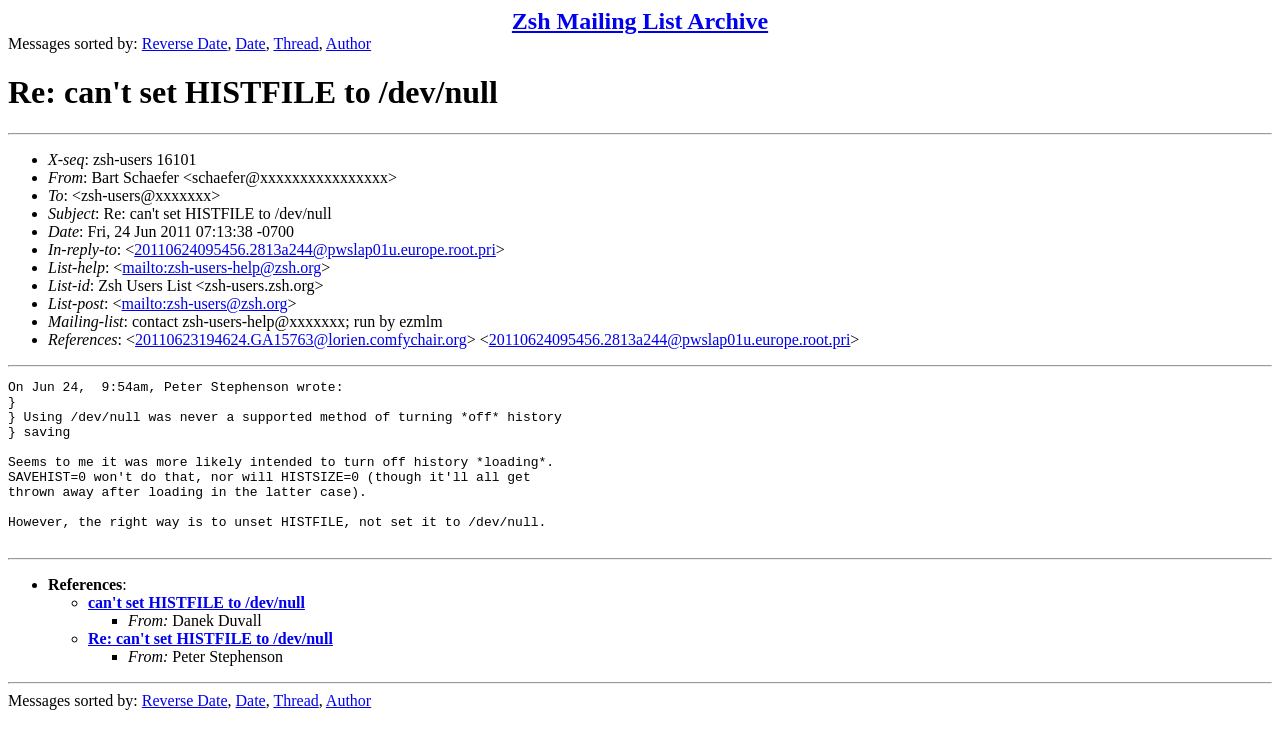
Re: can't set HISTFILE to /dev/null (210, 671)
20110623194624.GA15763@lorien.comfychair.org (301, 339)
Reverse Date (185, 43)
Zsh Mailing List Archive (640, 21)
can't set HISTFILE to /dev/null (196, 635)
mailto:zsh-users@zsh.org (204, 303)
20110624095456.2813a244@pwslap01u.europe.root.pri (315, 249)
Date (251, 43)
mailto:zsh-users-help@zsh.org (221, 267)
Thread (295, 43)
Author (348, 43)
